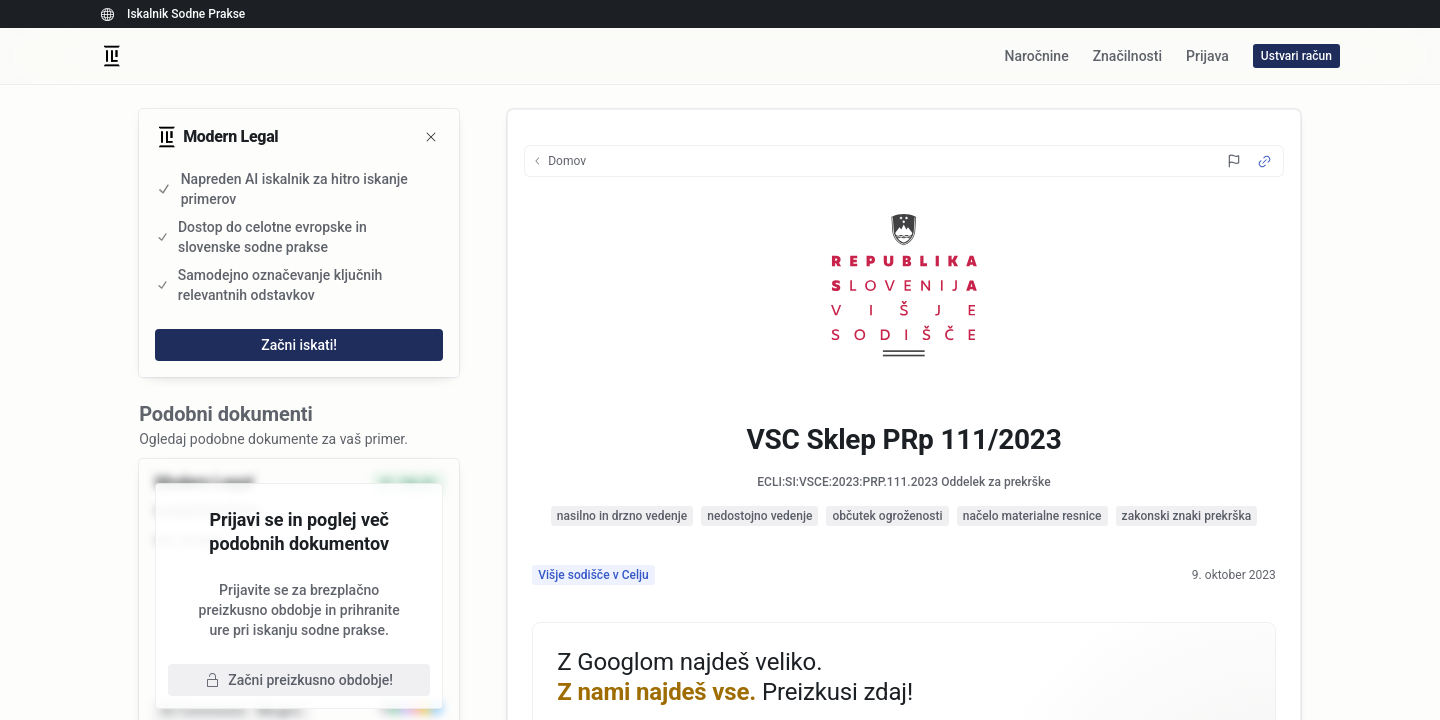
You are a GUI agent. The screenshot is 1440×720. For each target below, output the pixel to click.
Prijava (1207, 56)
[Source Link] (1264, 161)
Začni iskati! (299, 345)
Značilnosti (1127, 56)
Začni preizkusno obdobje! (299, 680)
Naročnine (1036, 56)
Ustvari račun (1296, 56)
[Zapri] (431, 137)
